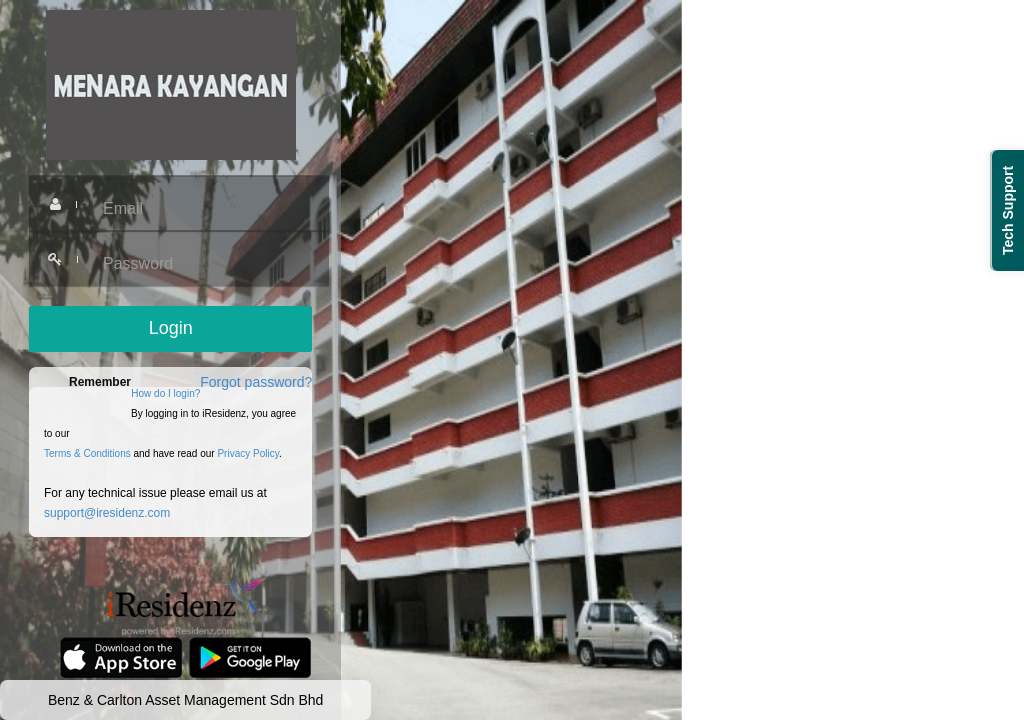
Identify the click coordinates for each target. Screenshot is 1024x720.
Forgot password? (256, 382)
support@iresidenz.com (107, 513)
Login (171, 328)
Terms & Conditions (87, 453)
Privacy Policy (248, 453)
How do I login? (165, 393)
